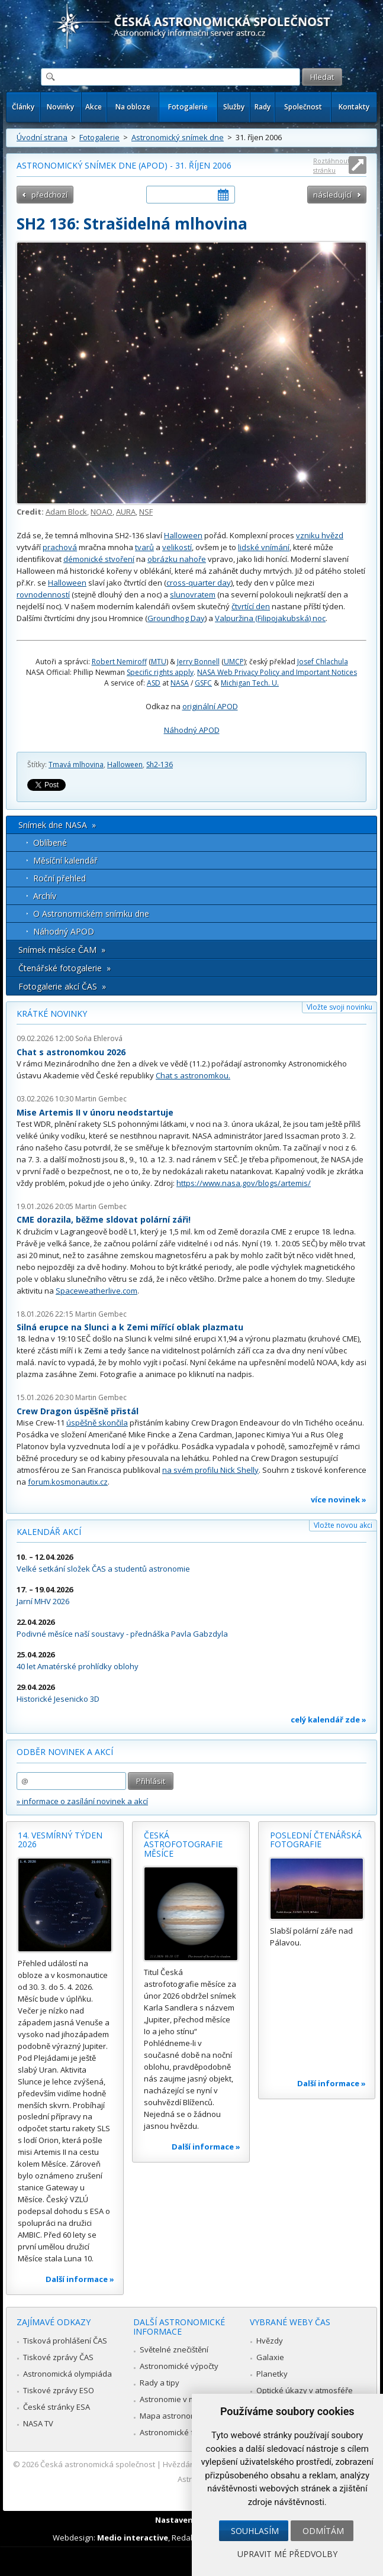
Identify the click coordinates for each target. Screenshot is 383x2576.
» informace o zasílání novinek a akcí (82, 1801)
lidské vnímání (263, 547)
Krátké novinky (52, 1013)
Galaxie (270, 2357)
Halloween (183, 535)
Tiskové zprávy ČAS (58, 2357)
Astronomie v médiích (178, 2399)
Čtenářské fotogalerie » (64, 968)
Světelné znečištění (174, 2349)
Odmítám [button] (323, 2530)
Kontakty (354, 107)
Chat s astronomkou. (193, 1075)
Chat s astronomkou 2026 (71, 1052)
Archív (44, 895)
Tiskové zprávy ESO (58, 2390)
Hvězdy (269, 2340)
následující (332, 194)
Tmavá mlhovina (76, 764)
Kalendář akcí (49, 1531)
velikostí (177, 547)
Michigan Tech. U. (250, 683)
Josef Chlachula (322, 662)
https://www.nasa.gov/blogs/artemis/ (243, 1183)
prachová (60, 547)
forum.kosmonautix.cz (68, 1481)
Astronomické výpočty (179, 2366)
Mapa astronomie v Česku (187, 2415)
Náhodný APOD (192, 730)
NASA (179, 683)
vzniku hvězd (319, 535)
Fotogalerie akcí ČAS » (62, 986)
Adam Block (66, 511)
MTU (158, 662)
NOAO (101, 511)
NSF (146, 511)
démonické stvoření (98, 559)
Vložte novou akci (343, 1525)
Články (23, 107)
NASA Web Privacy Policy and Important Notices (277, 672)
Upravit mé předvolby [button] (287, 2553)
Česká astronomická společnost (97, 2464)
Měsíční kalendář (65, 860)
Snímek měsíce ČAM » (61, 949)
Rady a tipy (159, 2382)
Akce (93, 107)
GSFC (203, 683)
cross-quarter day (198, 582)
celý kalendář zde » (328, 1719)
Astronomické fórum (176, 2432)
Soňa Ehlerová (99, 1038)
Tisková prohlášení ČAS (65, 2340)
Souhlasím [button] (255, 2530)
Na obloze (132, 107)
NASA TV (38, 2423)
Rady (263, 107)
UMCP (234, 662)
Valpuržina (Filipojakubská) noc (270, 618)
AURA (126, 511)
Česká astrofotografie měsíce (183, 1844)
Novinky (60, 107)
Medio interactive (132, 2537)
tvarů (144, 547)
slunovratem (192, 594)
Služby (233, 107)
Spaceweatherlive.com (96, 1290)
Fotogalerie (188, 107)
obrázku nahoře (176, 559)
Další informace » (80, 2279)
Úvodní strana (42, 137)
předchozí (49, 194)
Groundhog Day (176, 618)
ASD (153, 683)
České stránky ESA (56, 2407)
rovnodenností (43, 594)
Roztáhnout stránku (331, 165)
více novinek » (338, 1499)
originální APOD (210, 706)
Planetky (272, 2373)
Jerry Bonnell (198, 662)
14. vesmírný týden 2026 (60, 1840)
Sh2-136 (159, 764)
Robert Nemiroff (119, 662)
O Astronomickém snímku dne (91, 913)
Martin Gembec (101, 1099)
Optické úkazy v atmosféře (304, 2390)
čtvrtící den (250, 606)
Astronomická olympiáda (67, 2373)
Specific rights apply (160, 672)
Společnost (303, 107)
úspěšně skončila (97, 1422)
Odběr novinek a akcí (65, 1751)
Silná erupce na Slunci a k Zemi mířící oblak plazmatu (130, 1327)
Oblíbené (50, 842)
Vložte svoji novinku (339, 1007)
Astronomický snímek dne (177, 137)
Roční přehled (59, 878)
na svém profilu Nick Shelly (210, 1470)
